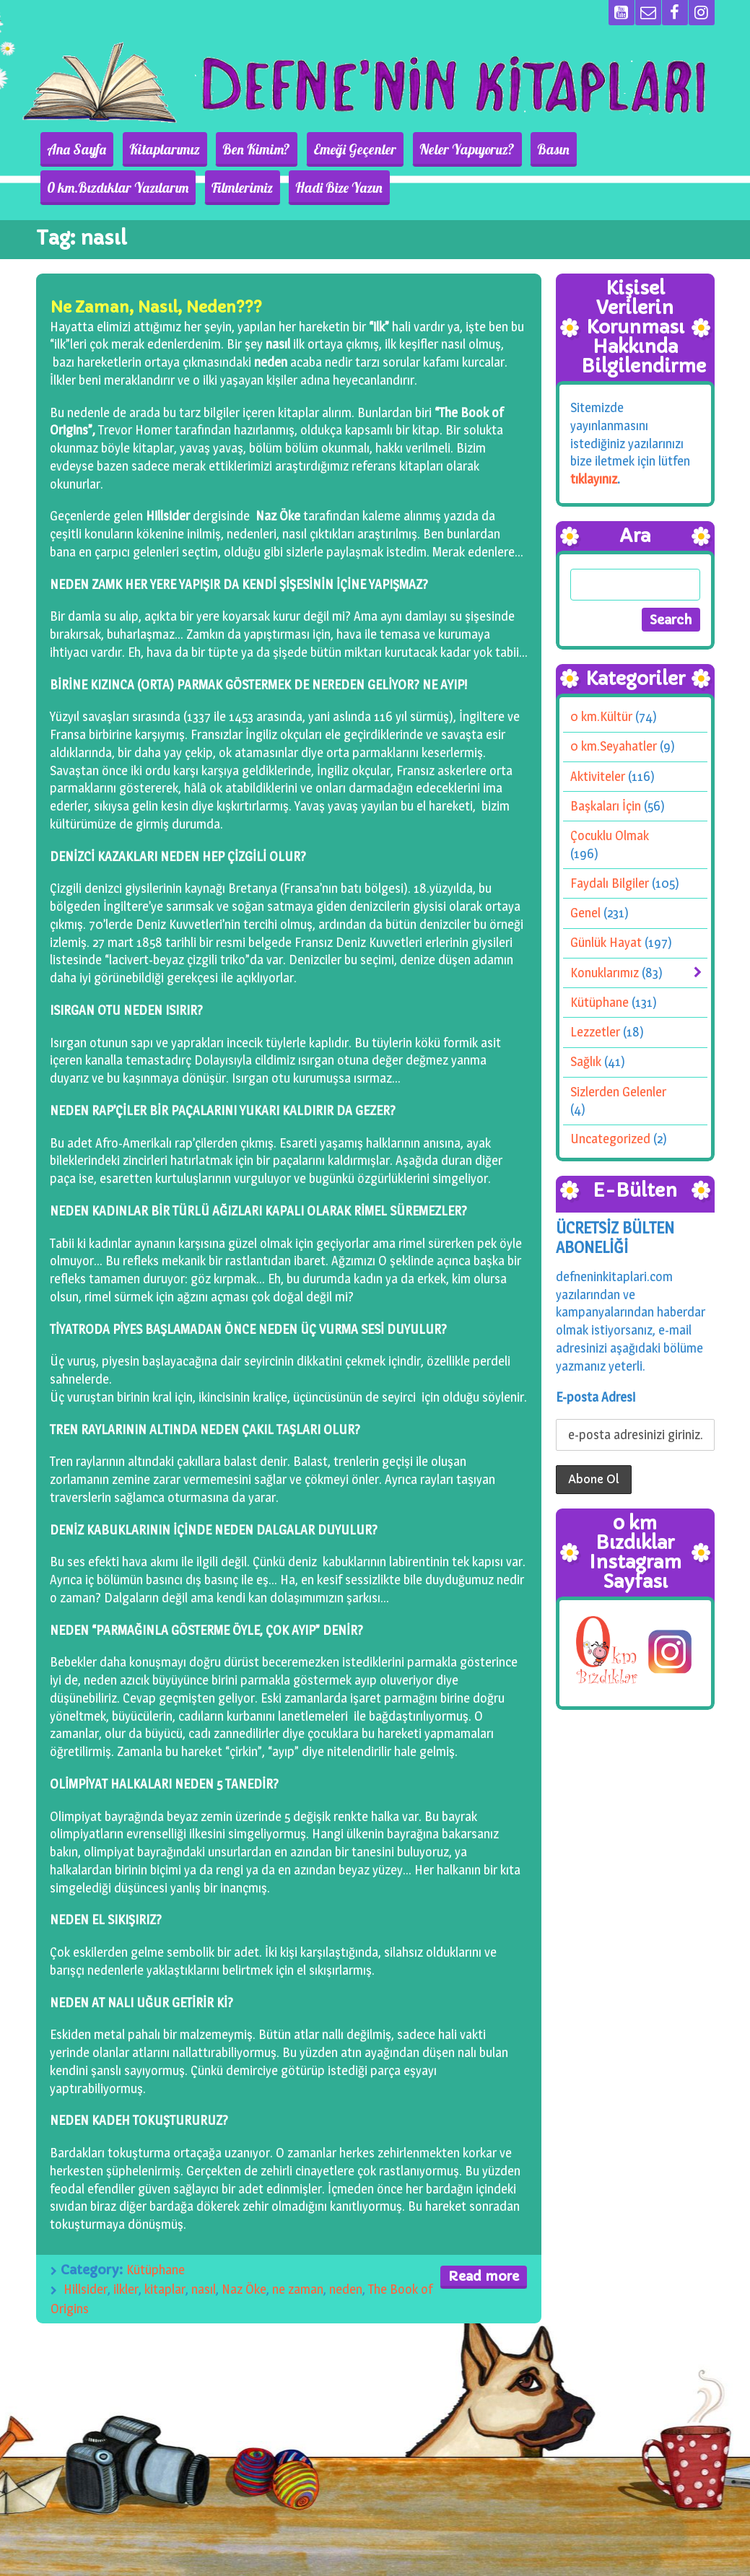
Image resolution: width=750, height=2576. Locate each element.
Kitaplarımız (152, 149)
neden (345, 2289)
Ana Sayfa (73, 149)
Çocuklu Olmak (609, 835)
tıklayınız (593, 478)
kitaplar (165, 2289)
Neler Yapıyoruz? (429, 149)
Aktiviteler (597, 776)
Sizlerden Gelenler (618, 1091)
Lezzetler (595, 1031)
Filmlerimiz (74, 187)
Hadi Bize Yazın (162, 187)
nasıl (203, 2289)
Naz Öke (244, 2289)
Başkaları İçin (605, 805)
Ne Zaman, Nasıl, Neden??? (156, 307)
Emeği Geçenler (325, 149)
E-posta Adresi (595, 1397)
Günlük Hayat (606, 942)
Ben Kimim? (236, 149)
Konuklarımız (604, 972)
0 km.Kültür (601, 716)
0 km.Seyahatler (613, 746)
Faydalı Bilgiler (609, 883)
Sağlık (585, 1061)
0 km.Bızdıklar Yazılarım (609, 149)
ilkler (126, 2289)
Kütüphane (155, 2269)
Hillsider (86, 2289)
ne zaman (297, 2289)
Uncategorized (610, 1138)
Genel (585, 912)
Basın (508, 149)
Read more (483, 2276)
